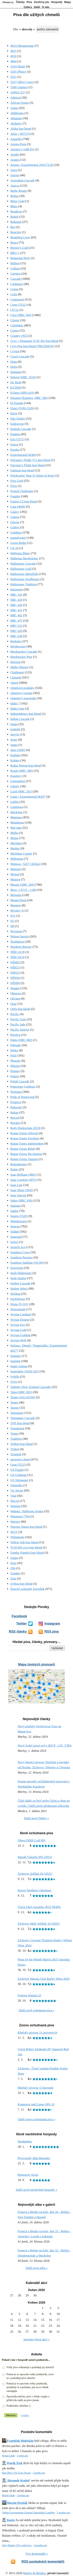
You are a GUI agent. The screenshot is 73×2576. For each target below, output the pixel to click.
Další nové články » (36, 1818)
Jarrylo (14, 734)
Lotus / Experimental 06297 (27, 796)
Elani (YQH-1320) (22, 408)
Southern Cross (19, 1252)
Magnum (16, 817)
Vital (13, 1495)
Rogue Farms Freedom (24, 1138)
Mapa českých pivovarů (36, 1664)
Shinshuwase (18, 1221)
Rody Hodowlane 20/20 (25, 1128)
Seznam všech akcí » (36, 2339)
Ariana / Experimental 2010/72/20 (31, 165)
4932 (13, 56)
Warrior (15, 1521)
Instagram (52, 1623)
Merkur (15, 848)
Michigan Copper (21, 853)
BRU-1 (14, 253)
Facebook (19, 1616)
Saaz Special (18, 1195)
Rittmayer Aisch (28, 2175)
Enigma (15, 434)
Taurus (14, 1407)
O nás (45, 7)
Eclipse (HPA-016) (22, 392)
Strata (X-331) (19, 1304)
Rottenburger (18, 1164)
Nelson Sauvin (19, 936)
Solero (14, 1242)
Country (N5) (18, 336)
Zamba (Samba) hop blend (27, 1552)
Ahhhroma (17, 113)
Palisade (15, 1045)
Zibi (12, 1568)
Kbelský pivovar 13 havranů (35, 2087)
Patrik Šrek (14, 2463)
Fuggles (15, 496)
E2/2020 (15, 387)
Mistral (14, 874)
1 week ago (22, 2455)
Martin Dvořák (17, 2503)
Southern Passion (21, 1257)
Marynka (16, 827)
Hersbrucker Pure (21, 657)
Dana (13, 361)
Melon (14, 838)
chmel (14, 682)
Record (14, 1117)
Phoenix (15, 1060)
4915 (13, 51)
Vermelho (16, 1485)
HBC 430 (16, 605)
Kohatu (15, 760)
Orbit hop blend (20, 1009)
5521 (13, 77)
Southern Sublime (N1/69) (27, 1262)
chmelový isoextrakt (23, 698)
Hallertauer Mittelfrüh (24, 574)
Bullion (15, 263)
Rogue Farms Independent (26, 1143)
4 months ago (40, 2545)
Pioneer (15, 1071)
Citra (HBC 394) (20, 315)
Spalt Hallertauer (21, 1273)
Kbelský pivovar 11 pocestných (37, 2032)
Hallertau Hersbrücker (24, 558)
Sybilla (14, 1376)
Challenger (17, 672)
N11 (13, 915)
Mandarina (17, 822)
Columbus (16, 325)
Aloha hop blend (20, 128)
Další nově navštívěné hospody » (36, 2190)
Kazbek (15, 755)
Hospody (56, 2)
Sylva (14, 1382)
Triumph (15, 1454)
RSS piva (51, 1631)
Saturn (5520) (19, 1216)
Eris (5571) (17, 439)
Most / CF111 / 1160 (23, 890)
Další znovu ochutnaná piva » (36, 2119)
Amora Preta (18, 144)
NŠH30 (15, 978)
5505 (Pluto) (18, 71)
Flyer (13, 486)
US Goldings (18, 1475)
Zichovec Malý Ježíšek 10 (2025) (39, 1923)
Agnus (14, 108)
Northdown (17, 941)
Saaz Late (16, 1185)
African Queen (19, 102)
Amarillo (16, 139)
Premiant (16, 1092)
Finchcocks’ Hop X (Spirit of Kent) (32, 475)
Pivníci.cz (8, 2)
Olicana (15, 998)
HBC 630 (16, 631)
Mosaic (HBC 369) (22, 884)
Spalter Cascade (20, 1283)
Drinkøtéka (25, 2141)
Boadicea (16, 211)
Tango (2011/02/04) (22, 1397)
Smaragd (15, 1237)
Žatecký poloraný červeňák (27, 1589)
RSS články (18, 1631)
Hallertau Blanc (20, 553)
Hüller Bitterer (19, 667)
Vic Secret (16, 1490)
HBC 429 (16, 600)
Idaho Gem (17, 708)
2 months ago (63, 2512)
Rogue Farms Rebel (22, 1148)
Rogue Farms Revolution (26, 1154)
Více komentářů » (36, 2553)
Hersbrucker (18, 646)
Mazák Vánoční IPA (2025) (35, 1857)
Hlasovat (10, 2415)
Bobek (14, 216)
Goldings (16, 532)
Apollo (14, 154)
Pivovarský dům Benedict (34, 2158)
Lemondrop (17, 781)
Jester (14, 739)
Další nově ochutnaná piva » (36, 2010)
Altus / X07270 (20, 134)
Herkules (16, 641)
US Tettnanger (19, 1480)
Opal (13, 1004)
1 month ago (39, 2473)
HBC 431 (16, 610)
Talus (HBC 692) (21, 1392)
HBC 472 (16, 620)
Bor (12, 227)
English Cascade (20, 429)
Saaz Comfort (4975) (23, 1180)
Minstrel (15, 869)
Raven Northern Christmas (34, 1890)
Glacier (15, 522)
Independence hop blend (25, 714)
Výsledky (25, 2415)
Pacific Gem (18, 1019)
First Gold (16, 481)
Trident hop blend (21, 1444)
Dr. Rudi (15, 382)
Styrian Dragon (19, 1319)
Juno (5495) (17, 750)
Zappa (14, 1558)
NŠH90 (15, 983)
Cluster (14, 320)
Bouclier (15, 232)
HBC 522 (16, 625)
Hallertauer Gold (21, 569)
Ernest (14, 444)
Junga (14, 745)
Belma (14, 196)
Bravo (14, 242)
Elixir (14, 413)
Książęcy (16, 776)
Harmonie (16, 589)
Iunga (14, 724)
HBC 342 (16, 594)
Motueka (15, 895)
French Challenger (22, 491)
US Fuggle (17, 1470)
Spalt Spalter (18, 1278)
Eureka (14, 449)
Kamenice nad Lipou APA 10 (36, 2104)
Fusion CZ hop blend (23, 501)
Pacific (14, 1014)
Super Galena (18, 1366)
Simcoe (15, 1226)
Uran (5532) (18, 1464)
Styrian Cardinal (20, 1314)
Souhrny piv (41, 2)
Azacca (15, 185)
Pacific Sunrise (19, 1029)
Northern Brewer (21, 947)
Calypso (15, 273)
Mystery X (17, 910)
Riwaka (15, 1123)
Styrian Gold (18, 1330)
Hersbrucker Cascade (23, 651)
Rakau (14, 1112)
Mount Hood (18, 900)
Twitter (21, 1623)
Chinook (15, 677)
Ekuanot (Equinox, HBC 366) (29, 398)
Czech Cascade (19, 356)
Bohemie (16, 222)
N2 (12, 921)
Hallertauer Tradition (23, 584)
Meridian (16, 843)
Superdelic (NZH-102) (24, 1371)
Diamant (15, 372)
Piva (29, 2)
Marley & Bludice (34, 2573)
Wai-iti (14, 1501)
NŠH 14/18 (17, 952)
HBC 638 (16, 636)
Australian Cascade (22, 180)
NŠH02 (15, 962)
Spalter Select (19, 1288)
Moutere (15, 905)
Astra (13, 170)
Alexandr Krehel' (18, 2480)
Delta (13, 367)
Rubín (14, 1169)
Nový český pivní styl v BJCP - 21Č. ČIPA (45, 1745)
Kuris (11, 2520)
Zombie (15, 1573)
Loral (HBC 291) (21, 791)
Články (20, 2)
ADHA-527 (17, 92)
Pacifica (15, 1035)
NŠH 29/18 (17, 957)
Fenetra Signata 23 (29, 1995)
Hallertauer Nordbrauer (25, 579)
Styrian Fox (17, 1325)
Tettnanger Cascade (22, 1418)
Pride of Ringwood (22, 1097)
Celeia (14, 289)
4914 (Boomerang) (22, 46)
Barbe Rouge (18, 191)
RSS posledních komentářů (43, 2561)
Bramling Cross (20, 237)
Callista (15, 268)
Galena (14, 517)
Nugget (15, 988)
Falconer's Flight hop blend (27, 465)
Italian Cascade (19, 719)
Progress (15, 1102)
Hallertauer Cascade (23, 563)
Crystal (14, 351)
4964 (13, 61)
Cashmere (16, 284)
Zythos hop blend (21, 1583)
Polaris (14, 1076)
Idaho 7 (15, 703)
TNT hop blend (20, 1423)
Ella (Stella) (17, 418)
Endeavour (17, 424)
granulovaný (18, 537)
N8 (12, 926)
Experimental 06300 (23, 455)
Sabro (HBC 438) (21, 1200)
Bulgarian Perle (20, 258)
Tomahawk (17, 1428)
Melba (14, 833)
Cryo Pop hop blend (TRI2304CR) (32, 346)
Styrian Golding (20, 1335)
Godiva (15, 527)
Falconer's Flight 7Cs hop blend (30, 460)
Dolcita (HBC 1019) (23, 377)
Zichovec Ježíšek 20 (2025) (35, 1873)
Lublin (14, 802)
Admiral (15, 97)
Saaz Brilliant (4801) (23, 1174)
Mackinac (16, 812)
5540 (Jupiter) (19, 87)
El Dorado (16, 403)
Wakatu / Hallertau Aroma (26, 1511)
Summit (15, 1361)
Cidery (28, 7)
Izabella (15, 729)
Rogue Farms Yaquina (24, 1159)
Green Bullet (18, 543)
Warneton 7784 (19, 1516)
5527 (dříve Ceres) (22, 82)
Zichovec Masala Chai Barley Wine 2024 (43, 1978)
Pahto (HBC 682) (21, 1040)
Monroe (15, 879)
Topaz (14, 1433)
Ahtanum (16, 118)
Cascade (15, 279)
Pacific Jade (17, 1024)
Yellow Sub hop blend (24, 1542)
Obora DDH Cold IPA (32, 1840)
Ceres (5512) (18, 304)
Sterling (15, 1293)
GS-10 (14, 548)
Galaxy (14, 512)
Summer (15, 1356)
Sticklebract (17, 1299)
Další (37, 7)
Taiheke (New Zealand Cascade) (30, 1387)
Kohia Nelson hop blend (25, 765)
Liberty (15, 786)
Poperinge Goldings (22, 1086)
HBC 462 (16, 615)
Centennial (17, 299)
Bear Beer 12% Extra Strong (16, 2473)
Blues (14, 206)
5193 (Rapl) (17, 66)
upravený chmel (20, 1459)
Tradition (16, 1438)
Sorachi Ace (18, 1247)
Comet (14, 330)
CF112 (14, 310)
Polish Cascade (19, 1081)
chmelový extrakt (21, 693)
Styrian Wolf (18, 1340)
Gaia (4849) (17, 506)
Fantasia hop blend (22, 470)
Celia (13, 294)
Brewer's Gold (19, 247)
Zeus (13, 1563)
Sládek (14, 1231)
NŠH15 (15, 972)
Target (14, 1402)
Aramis (15, 159)
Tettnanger (17, 1413)
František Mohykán (20, 2440)
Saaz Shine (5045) (21, 1190)
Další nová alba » (37, 2268)
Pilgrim (15, 1066)
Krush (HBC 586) (21, 770)
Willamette (17, 1537)
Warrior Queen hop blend (26, 1527)
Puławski (16, 1107)
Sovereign (16, 1268)
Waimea (15, 1506)
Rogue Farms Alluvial (24, 1133)
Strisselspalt (17, 1309)
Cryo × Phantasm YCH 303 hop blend (34, 341)
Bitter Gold (17, 201)
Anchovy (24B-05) (22, 149)
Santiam (15, 1205)
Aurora (14, 175)
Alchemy (16, 123)
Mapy (67, 2)
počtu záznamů (47, 29)
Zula (13, 1578)
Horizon (15, 662)
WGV (14, 1532)
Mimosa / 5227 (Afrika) (25, 864)
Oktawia (15, 993)
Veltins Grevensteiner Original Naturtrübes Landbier (28, 2512)
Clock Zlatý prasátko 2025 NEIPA (39, 1907)
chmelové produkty (22, 688)
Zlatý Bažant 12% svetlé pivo (17, 2545)
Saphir (14, 1211)
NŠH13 (15, 967)
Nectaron (16, 931)
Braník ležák (8, 2495)
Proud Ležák (8, 2455)
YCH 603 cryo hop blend (26, 1547)
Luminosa (16, 807)
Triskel (14, 1449)
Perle (13, 1055)
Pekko (14, 1050)
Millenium (17, 859)
